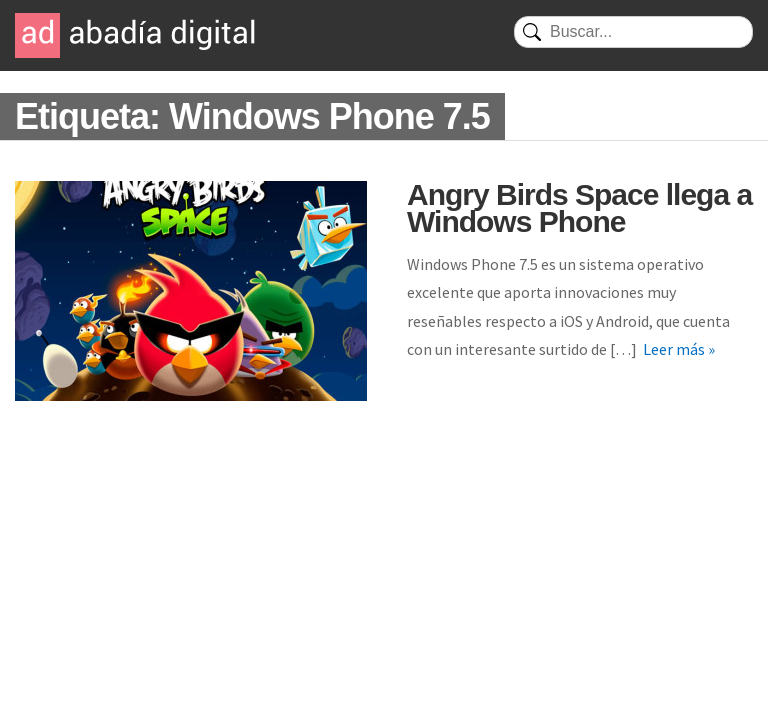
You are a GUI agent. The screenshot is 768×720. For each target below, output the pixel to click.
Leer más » (679, 349)
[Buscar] (633, 32)
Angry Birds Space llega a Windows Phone (579, 208)
